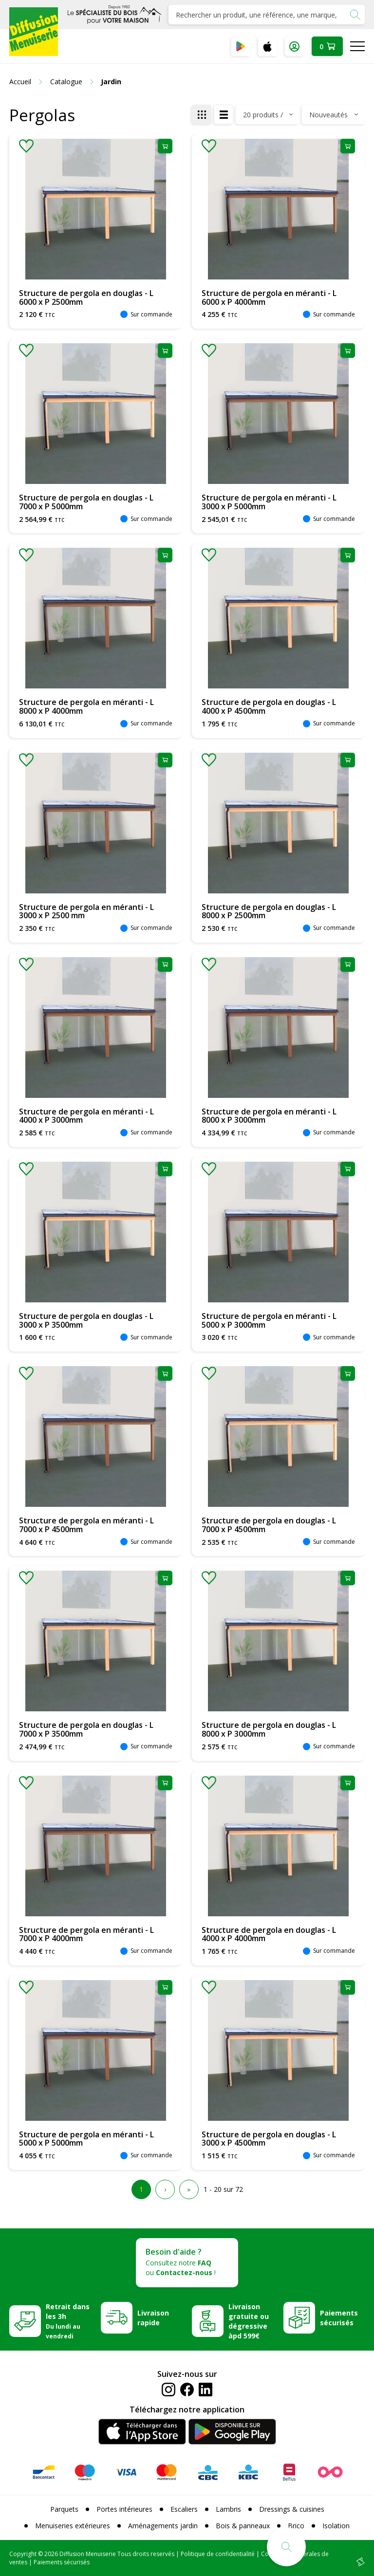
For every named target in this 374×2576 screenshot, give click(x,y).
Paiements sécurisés (339, 2317)
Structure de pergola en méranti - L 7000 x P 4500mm (86, 1525)
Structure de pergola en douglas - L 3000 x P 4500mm (269, 2139)
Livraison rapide (153, 2317)
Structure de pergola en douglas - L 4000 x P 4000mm (269, 1934)
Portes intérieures (124, 2509)
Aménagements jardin (163, 2525)
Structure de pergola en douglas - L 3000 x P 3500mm (86, 1320)
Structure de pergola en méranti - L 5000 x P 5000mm (86, 2139)
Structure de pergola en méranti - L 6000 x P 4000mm (269, 297)
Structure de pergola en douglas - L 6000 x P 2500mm (86, 297)
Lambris (228, 2509)
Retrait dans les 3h (68, 2321)
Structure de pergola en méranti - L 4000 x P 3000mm (86, 1116)
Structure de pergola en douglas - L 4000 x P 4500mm (269, 706)
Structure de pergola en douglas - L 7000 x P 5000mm (86, 502)
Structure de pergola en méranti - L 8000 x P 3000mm (269, 1116)
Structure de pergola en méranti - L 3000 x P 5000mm (269, 502)
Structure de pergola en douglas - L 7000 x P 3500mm (86, 1729)
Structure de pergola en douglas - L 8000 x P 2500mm (269, 911)
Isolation (336, 2525)
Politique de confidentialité (218, 2554)
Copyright (23, 2554)
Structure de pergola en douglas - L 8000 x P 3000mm (269, 1729)
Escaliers (184, 2509)
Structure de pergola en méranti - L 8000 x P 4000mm (86, 706)
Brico (296, 2525)
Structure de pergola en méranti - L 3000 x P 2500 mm (86, 911)
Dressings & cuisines (291, 2509)
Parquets (64, 2509)
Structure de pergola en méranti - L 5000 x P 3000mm (269, 1320)
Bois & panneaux (243, 2525)
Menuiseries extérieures (72, 2525)
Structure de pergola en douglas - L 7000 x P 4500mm (269, 1525)
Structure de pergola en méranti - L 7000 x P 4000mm (86, 1934)
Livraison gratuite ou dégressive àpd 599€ (248, 2321)
